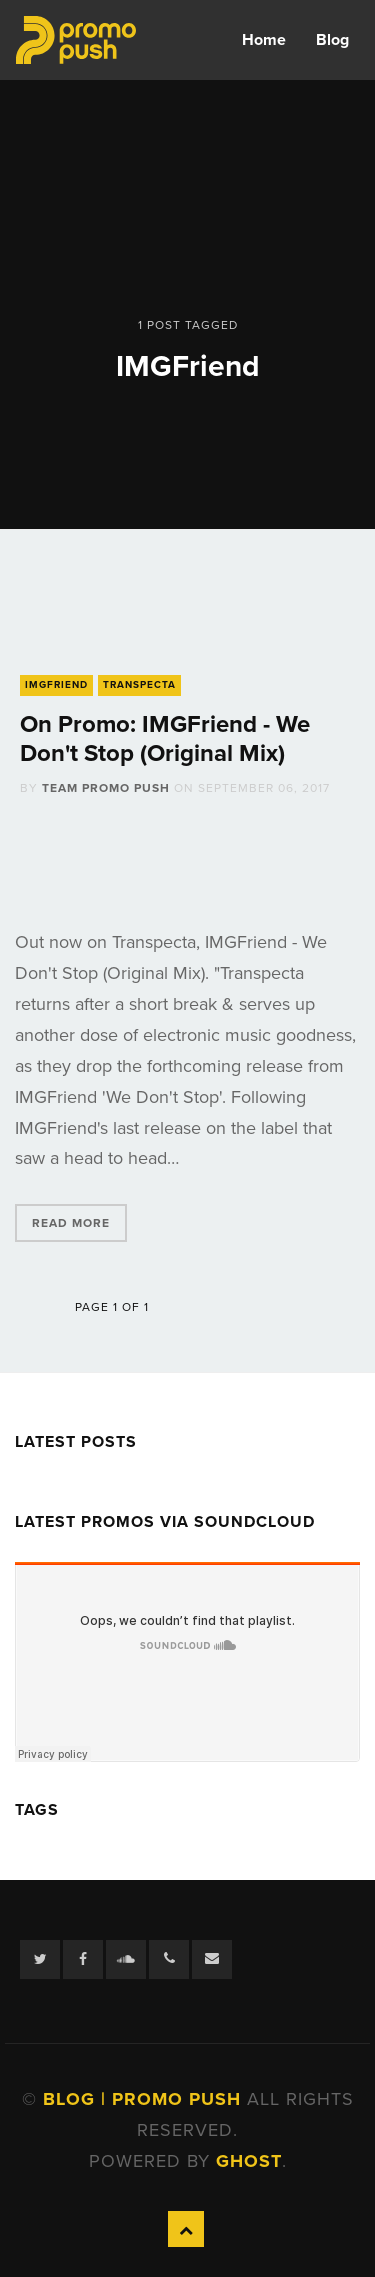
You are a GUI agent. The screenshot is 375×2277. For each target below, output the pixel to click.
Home (264, 40)
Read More (71, 1223)
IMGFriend (56, 685)
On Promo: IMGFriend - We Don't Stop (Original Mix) (165, 739)
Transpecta (139, 685)
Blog (332, 40)
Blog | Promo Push (145, 2099)
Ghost (249, 2161)
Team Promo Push (106, 788)
